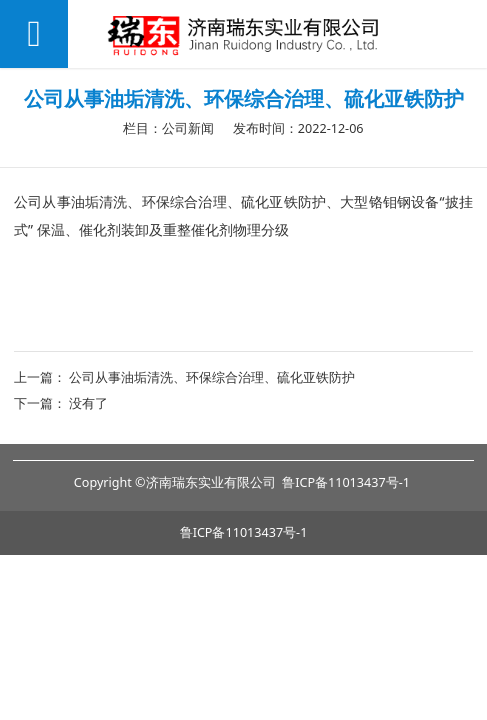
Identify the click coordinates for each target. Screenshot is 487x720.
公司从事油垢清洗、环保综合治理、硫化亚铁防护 (212, 377)
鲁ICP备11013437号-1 (244, 532)
